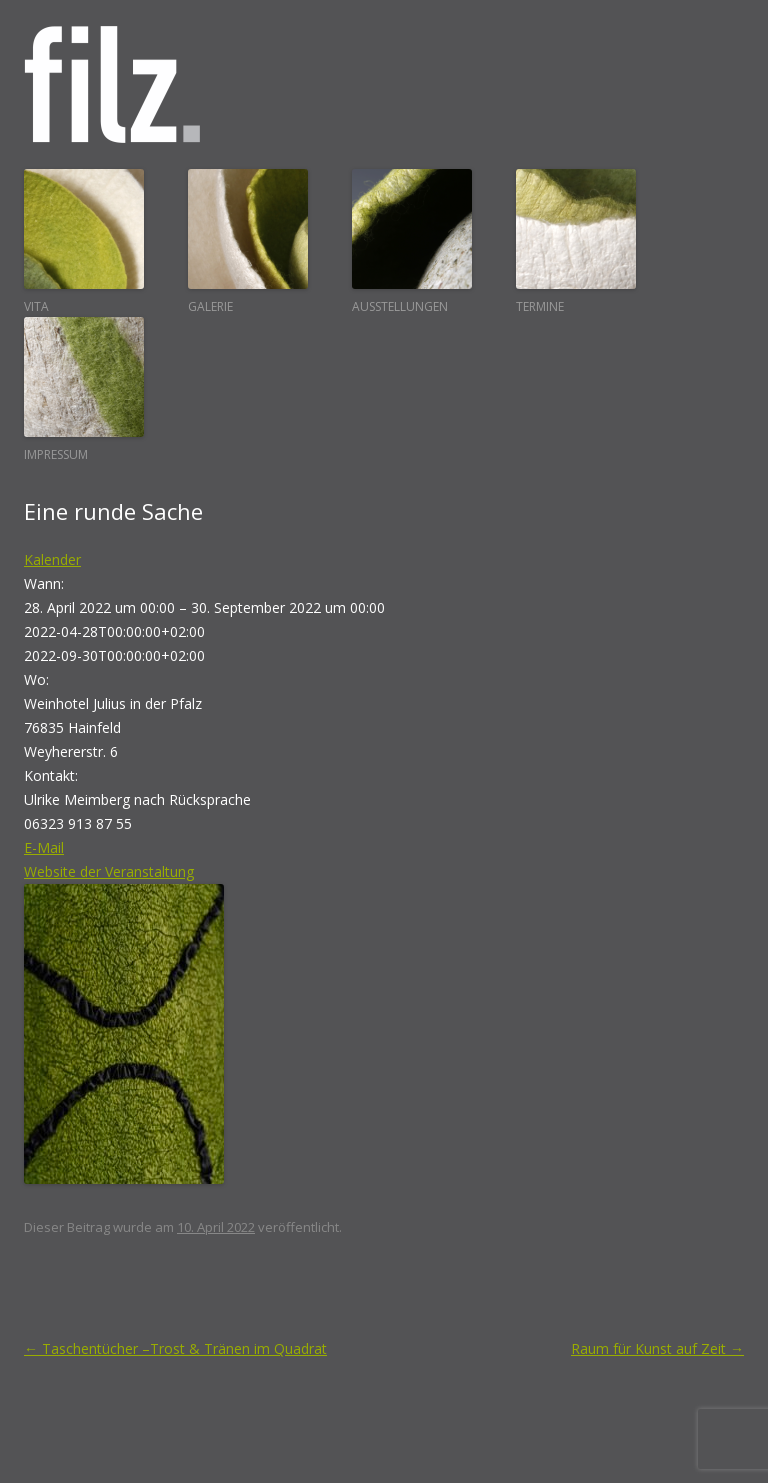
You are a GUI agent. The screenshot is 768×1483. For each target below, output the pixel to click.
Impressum (84, 390)
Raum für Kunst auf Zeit (657, 1348)
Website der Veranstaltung (109, 871)
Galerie (248, 242)
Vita (84, 242)
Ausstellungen (412, 242)
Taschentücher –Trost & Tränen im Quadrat (175, 1348)
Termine (576, 242)
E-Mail (44, 847)
